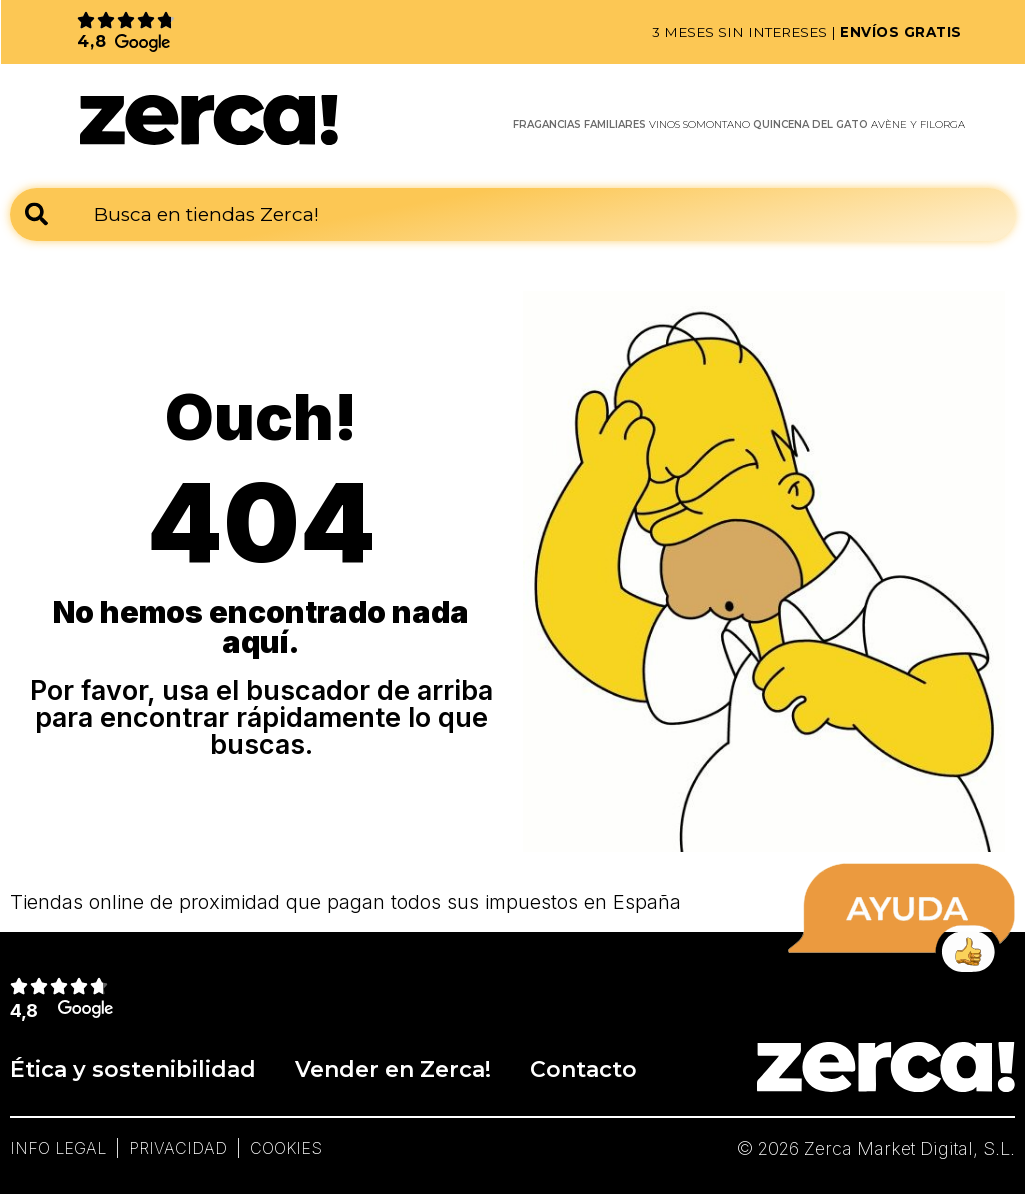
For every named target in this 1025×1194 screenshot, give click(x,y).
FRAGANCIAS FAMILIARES (579, 124)
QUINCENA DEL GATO (810, 124)
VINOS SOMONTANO (699, 124)
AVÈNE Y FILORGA (918, 124)
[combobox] (512, 214)
